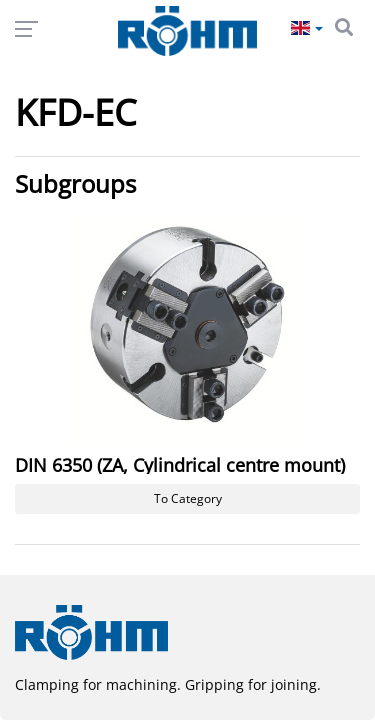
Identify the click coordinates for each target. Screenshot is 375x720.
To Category (188, 498)
